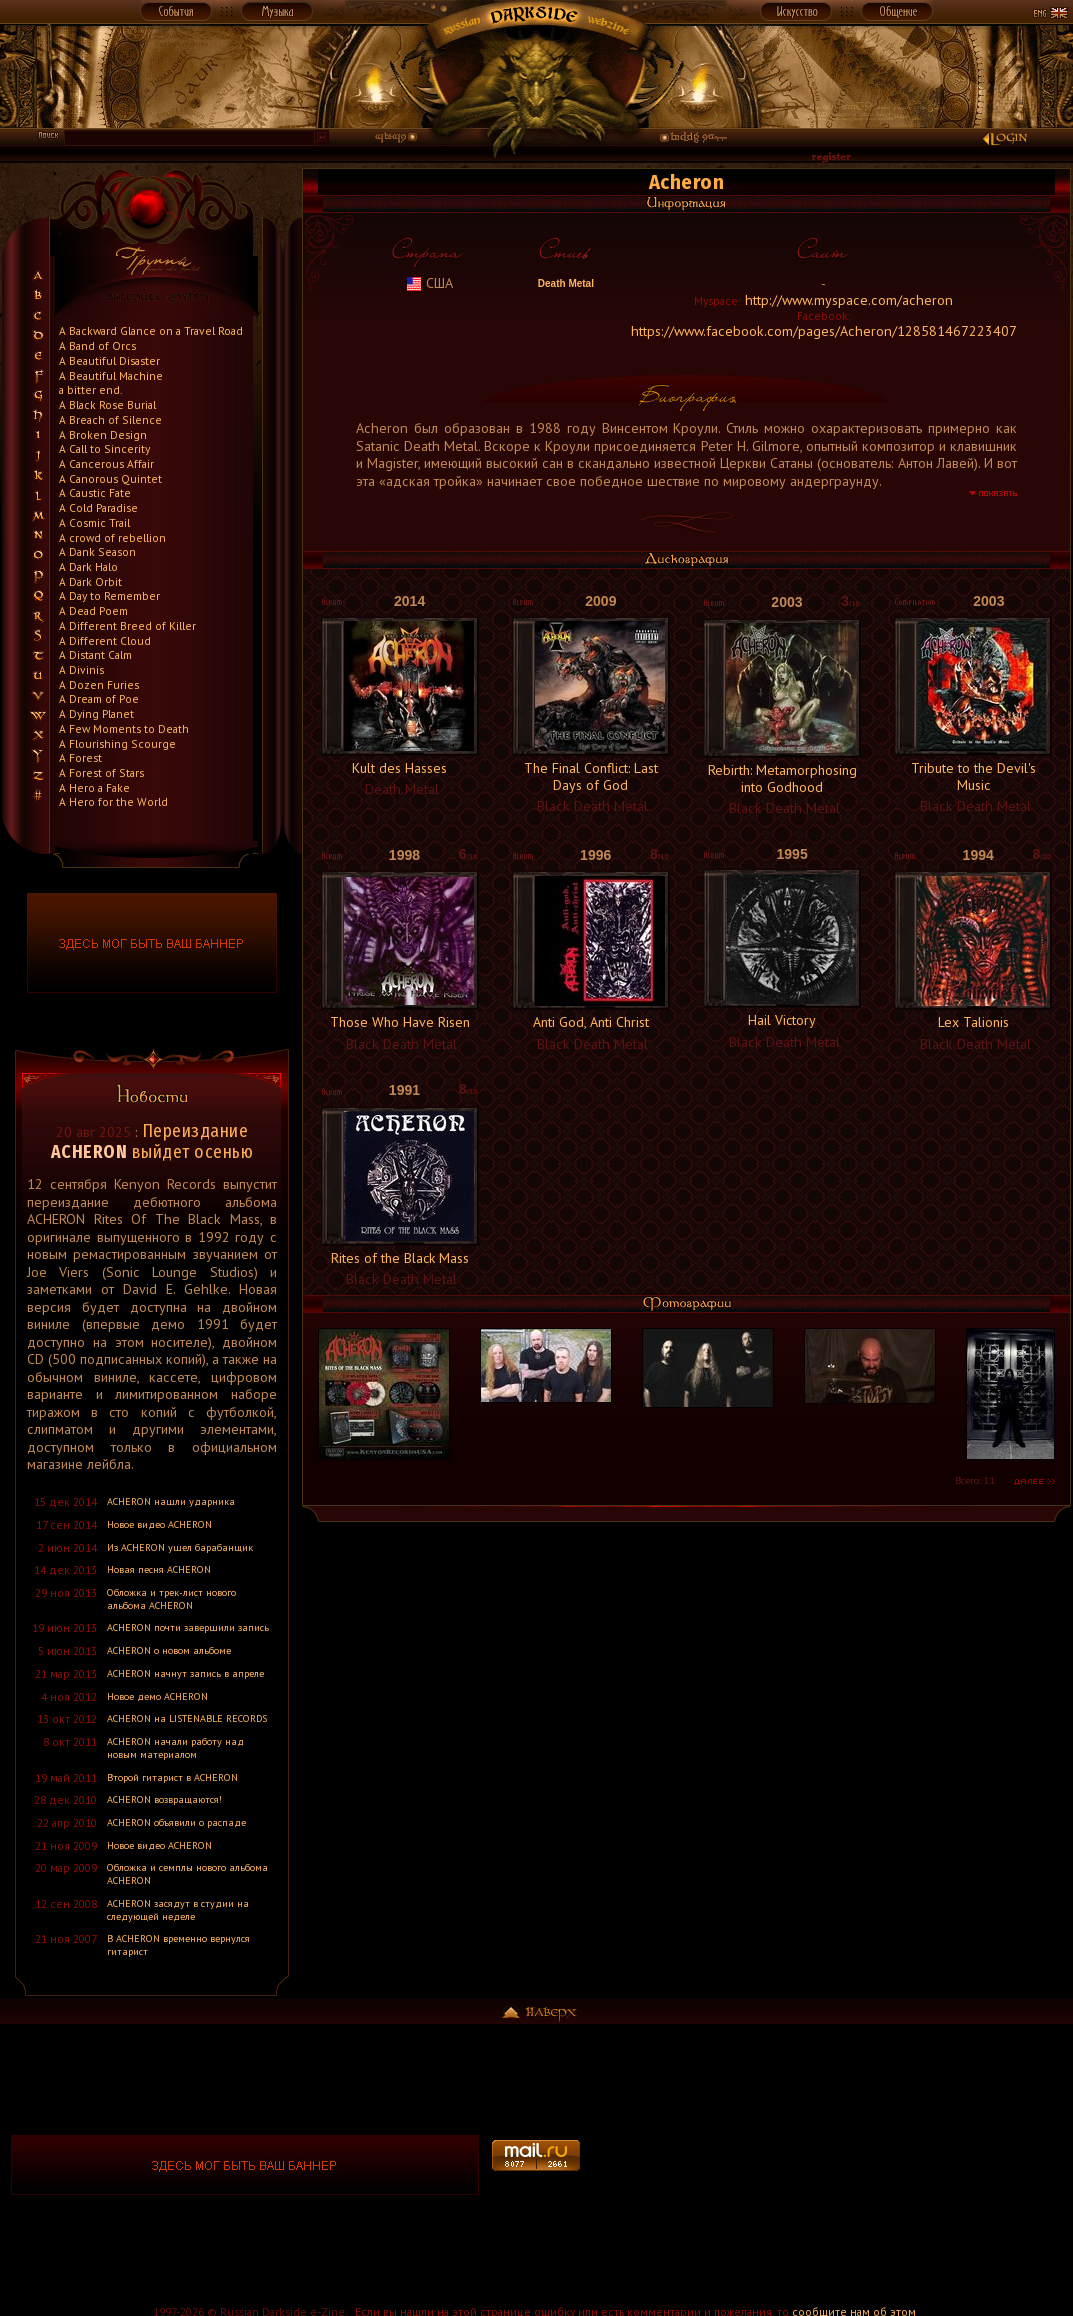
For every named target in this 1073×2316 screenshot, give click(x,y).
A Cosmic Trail (94, 522)
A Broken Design (103, 434)
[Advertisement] (828, 2165)
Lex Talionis (973, 1022)
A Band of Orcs (97, 345)
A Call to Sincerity (104, 448)
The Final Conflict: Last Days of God (591, 776)
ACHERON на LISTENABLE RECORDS (187, 1718)
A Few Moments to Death (124, 728)
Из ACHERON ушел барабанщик (180, 1547)
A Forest (80, 757)
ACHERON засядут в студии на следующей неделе (178, 1910)
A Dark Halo (88, 566)
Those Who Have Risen (400, 1022)
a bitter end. (90, 389)
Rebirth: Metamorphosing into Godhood (782, 778)
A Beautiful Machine (111, 375)
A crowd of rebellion (112, 537)
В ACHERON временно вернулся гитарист (178, 1945)
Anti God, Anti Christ (591, 1022)
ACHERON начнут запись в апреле (185, 1673)
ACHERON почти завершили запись (188, 1627)
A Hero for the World (113, 801)
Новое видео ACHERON (159, 1524)
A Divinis (81, 669)
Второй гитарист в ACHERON (172, 1777)
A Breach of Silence (110, 419)
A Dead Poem (93, 610)
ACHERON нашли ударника (171, 1501)
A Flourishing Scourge (117, 743)
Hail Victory (782, 1020)
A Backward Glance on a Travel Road (151, 330)
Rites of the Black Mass (400, 1258)
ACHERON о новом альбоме (169, 1650)
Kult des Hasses (399, 768)
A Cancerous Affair (106, 463)
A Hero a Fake (94, 787)
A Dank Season (97, 551)
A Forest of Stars (101, 772)
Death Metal (564, 283)
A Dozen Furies (99, 684)
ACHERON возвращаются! (164, 1799)
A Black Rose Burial (107, 404)
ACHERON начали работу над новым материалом (175, 1748)
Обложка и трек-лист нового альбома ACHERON (171, 1599)
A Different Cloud (105, 640)
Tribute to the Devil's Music (973, 776)
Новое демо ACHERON (157, 1696)
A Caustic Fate (95, 492)
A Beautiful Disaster (109, 360)
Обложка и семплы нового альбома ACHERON (187, 1874)
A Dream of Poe (99, 698)
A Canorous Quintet (110, 478)
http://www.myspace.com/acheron (849, 300)
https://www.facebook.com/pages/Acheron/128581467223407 (824, 331)
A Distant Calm (95, 654)
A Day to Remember (109, 595)
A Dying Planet (96, 713)
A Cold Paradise (98, 507)
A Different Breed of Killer (127, 625)
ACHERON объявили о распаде (176, 1822)
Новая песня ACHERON (159, 1569)
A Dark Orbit (90, 581)
